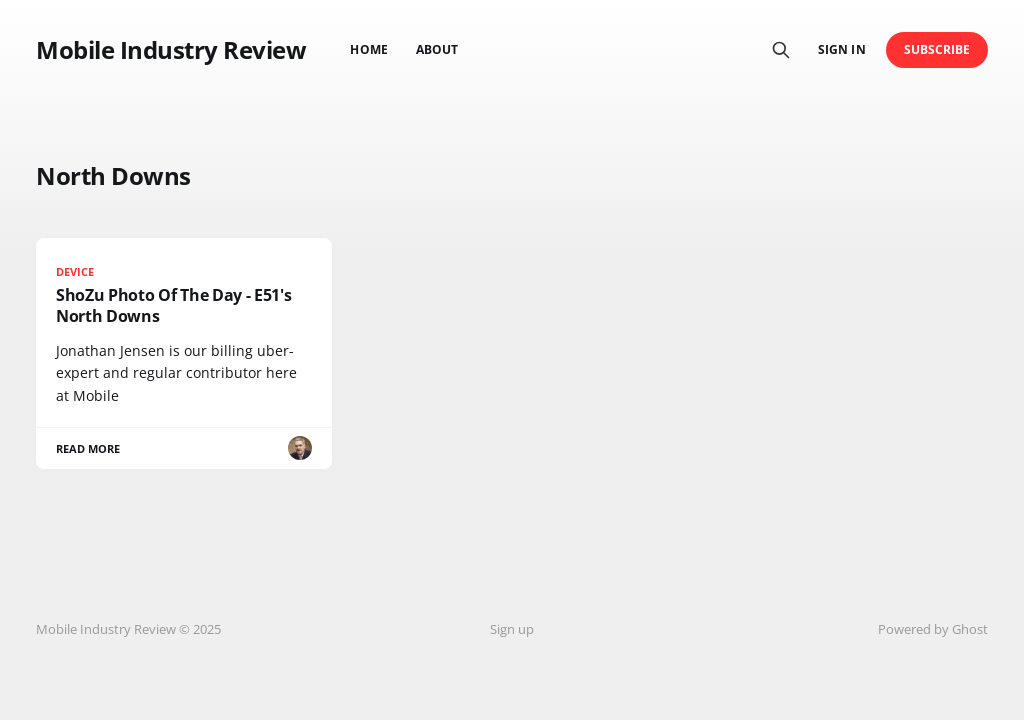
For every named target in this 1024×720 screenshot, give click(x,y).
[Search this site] (781, 50)
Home (368, 49)
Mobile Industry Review (171, 50)
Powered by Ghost (933, 629)
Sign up (512, 629)
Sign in (841, 49)
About (437, 49)
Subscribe (937, 49)
